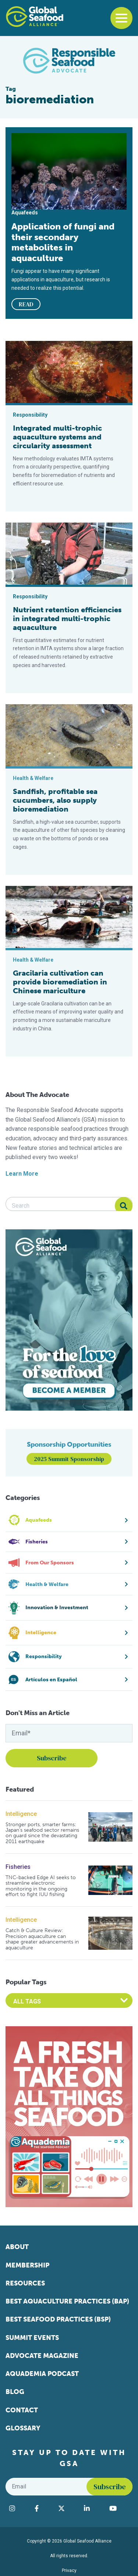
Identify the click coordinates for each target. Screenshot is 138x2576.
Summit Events (32, 2338)
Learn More (22, 1173)
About (17, 2247)
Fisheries (18, 1866)
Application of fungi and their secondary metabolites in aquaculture (62, 242)
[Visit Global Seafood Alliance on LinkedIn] (93, 2508)
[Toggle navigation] (121, 18)
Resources (25, 2283)
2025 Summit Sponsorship (69, 1459)
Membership (27, 2265)
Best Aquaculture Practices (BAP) (67, 2301)
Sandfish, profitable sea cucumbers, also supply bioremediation (55, 800)
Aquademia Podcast (42, 2374)
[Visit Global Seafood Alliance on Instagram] (18, 2508)
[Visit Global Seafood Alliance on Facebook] (42, 2508)
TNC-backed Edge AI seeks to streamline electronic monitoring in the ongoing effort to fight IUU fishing (41, 1886)
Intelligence (21, 1813)
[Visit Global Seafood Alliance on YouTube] (119, 2508)
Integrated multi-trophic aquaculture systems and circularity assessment (57, 437)
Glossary (23, 2428)
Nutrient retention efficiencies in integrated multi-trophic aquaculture (67, 618)
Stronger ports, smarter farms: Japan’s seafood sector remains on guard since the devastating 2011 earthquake (42, 1833)
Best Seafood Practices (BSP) (58, 2319)
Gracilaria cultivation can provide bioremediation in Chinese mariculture (60, 982)
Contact (22, 2410)
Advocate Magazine (42, 2356)
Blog (15, 2392)
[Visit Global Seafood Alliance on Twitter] (67, 2508)
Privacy (69, 2570)
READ (26, 304)
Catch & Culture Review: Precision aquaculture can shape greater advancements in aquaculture (42, 1939)
